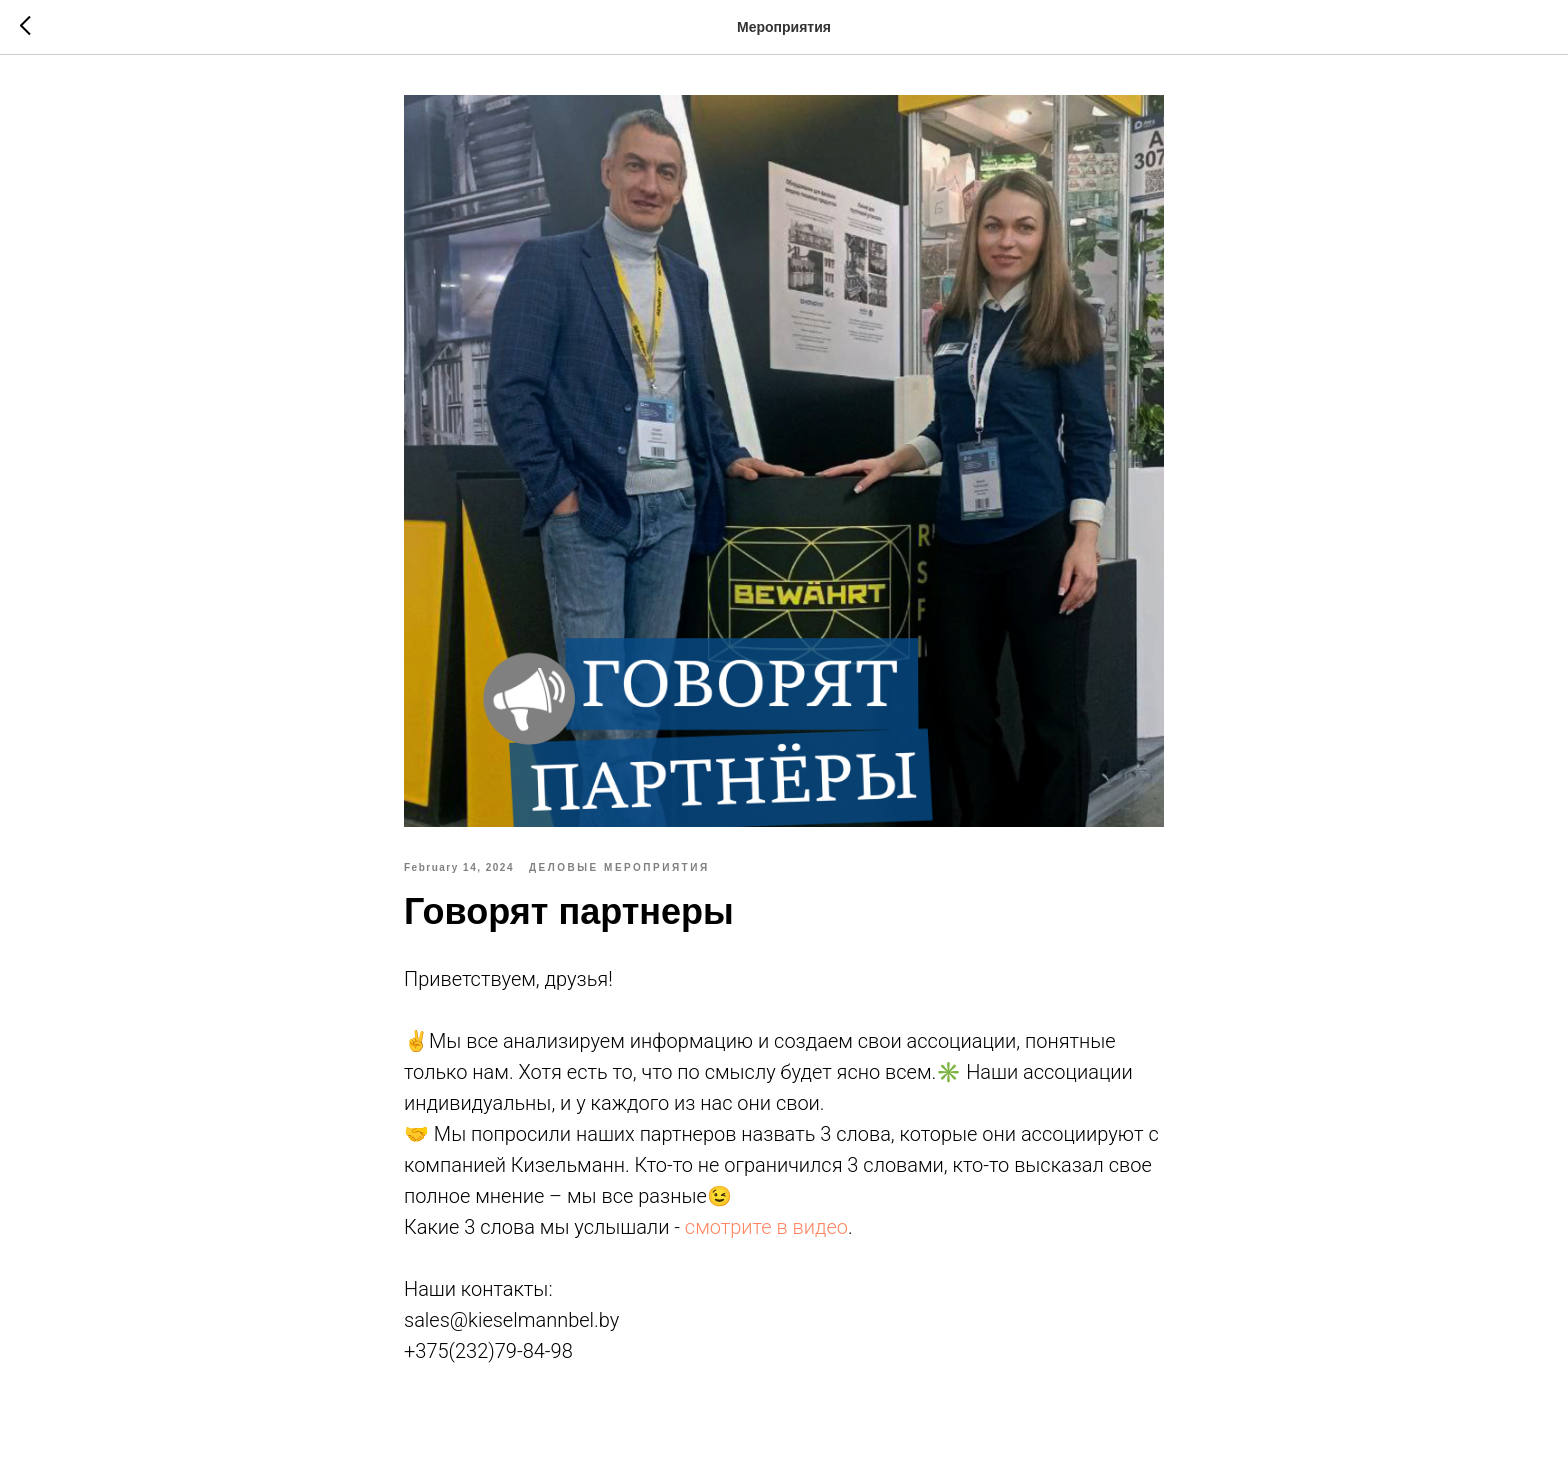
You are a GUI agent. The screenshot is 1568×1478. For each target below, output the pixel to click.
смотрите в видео (766, 1227)
